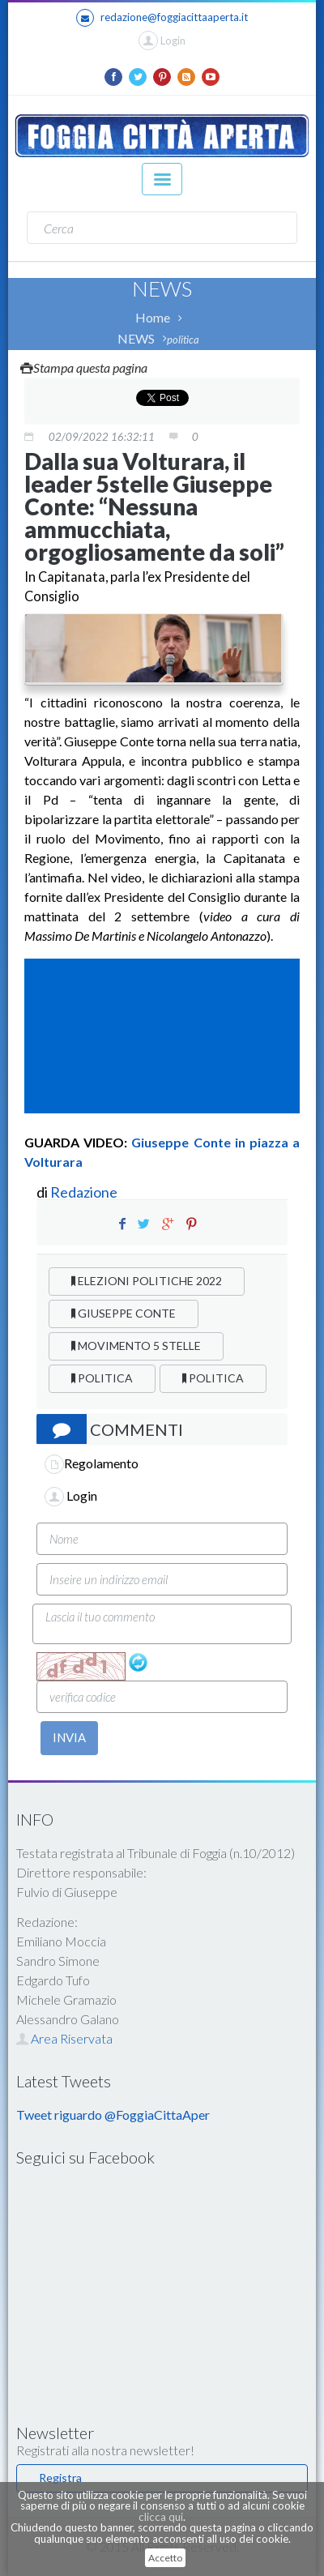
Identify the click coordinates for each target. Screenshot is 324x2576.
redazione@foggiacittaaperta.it (162, 18)
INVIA (69, 1737)
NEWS (136, 338)
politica (183, 339)
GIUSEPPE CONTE (123, 1313)
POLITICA (102, 1378)
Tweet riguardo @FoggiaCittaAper (113, 2114)
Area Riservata (64, 2038)
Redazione (85, 1192)
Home (152, 317)
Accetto (165, 2558)
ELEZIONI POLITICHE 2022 (146, 1281)
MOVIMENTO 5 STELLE (136, 1345)
